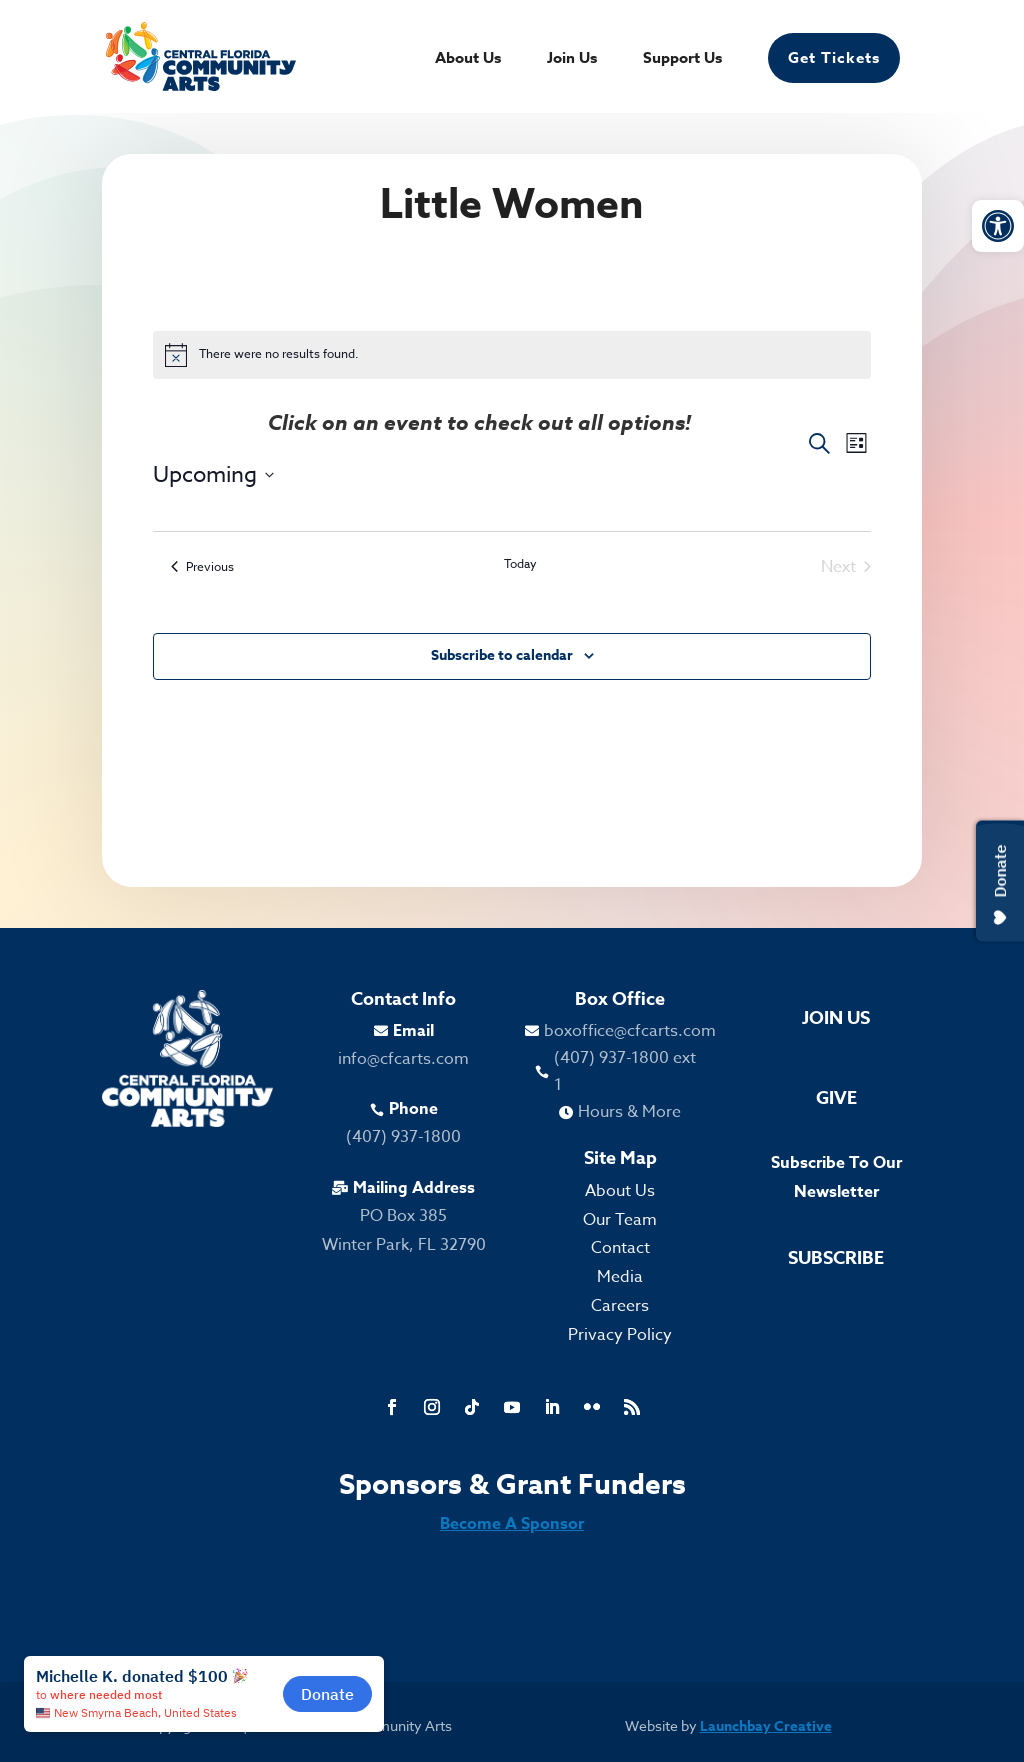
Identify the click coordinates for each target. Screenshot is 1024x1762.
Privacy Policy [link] (620, 1335)
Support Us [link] (682, 59)
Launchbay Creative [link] (766, 1726)
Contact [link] (620, 1248)
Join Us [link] (572, 59)
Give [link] (836, 1098)
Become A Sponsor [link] (512, 1524)
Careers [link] (620, 1306)
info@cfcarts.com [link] (403, 1059)
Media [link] (620, 1277)
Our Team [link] (620, 1220)
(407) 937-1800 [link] (403, 1137)
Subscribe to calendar (502, 655)
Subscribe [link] (836, 1258)
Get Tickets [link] (834, 57)
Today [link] (520, 564)
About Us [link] (468, 59)
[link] (998, 226)
